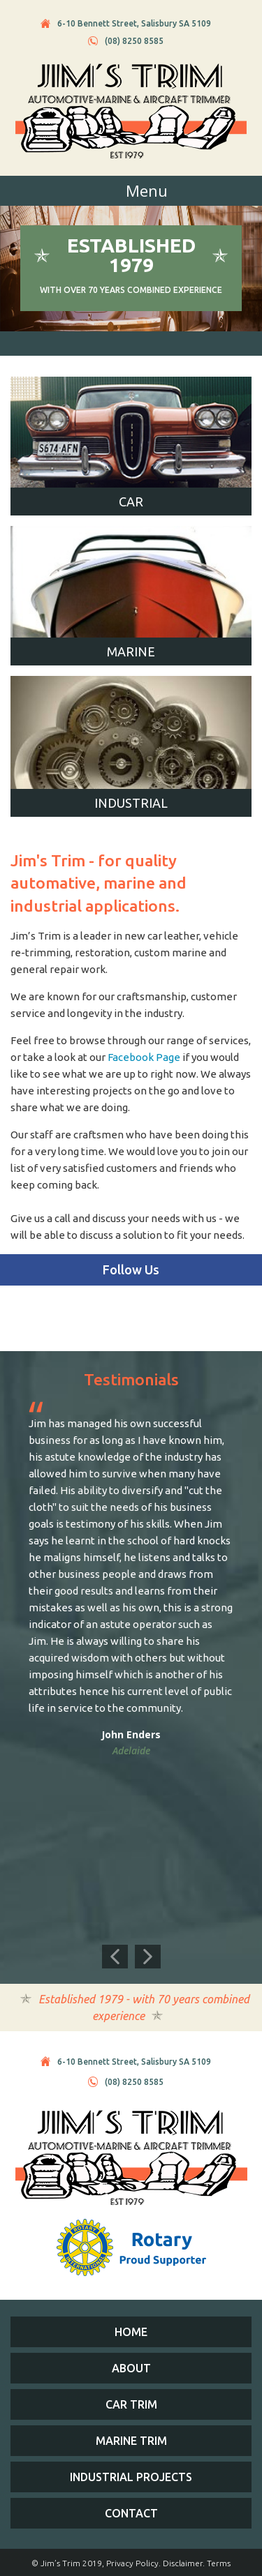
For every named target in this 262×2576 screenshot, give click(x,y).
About (131, 2368)
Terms (219, 2563)
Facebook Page (144, 1057)
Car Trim (131, 2404)
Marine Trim (131, 2440)
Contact (131, 2513)
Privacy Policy (132, 2563)
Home (131, 2332)
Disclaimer (183, 2563)
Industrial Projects (131, 2477)
